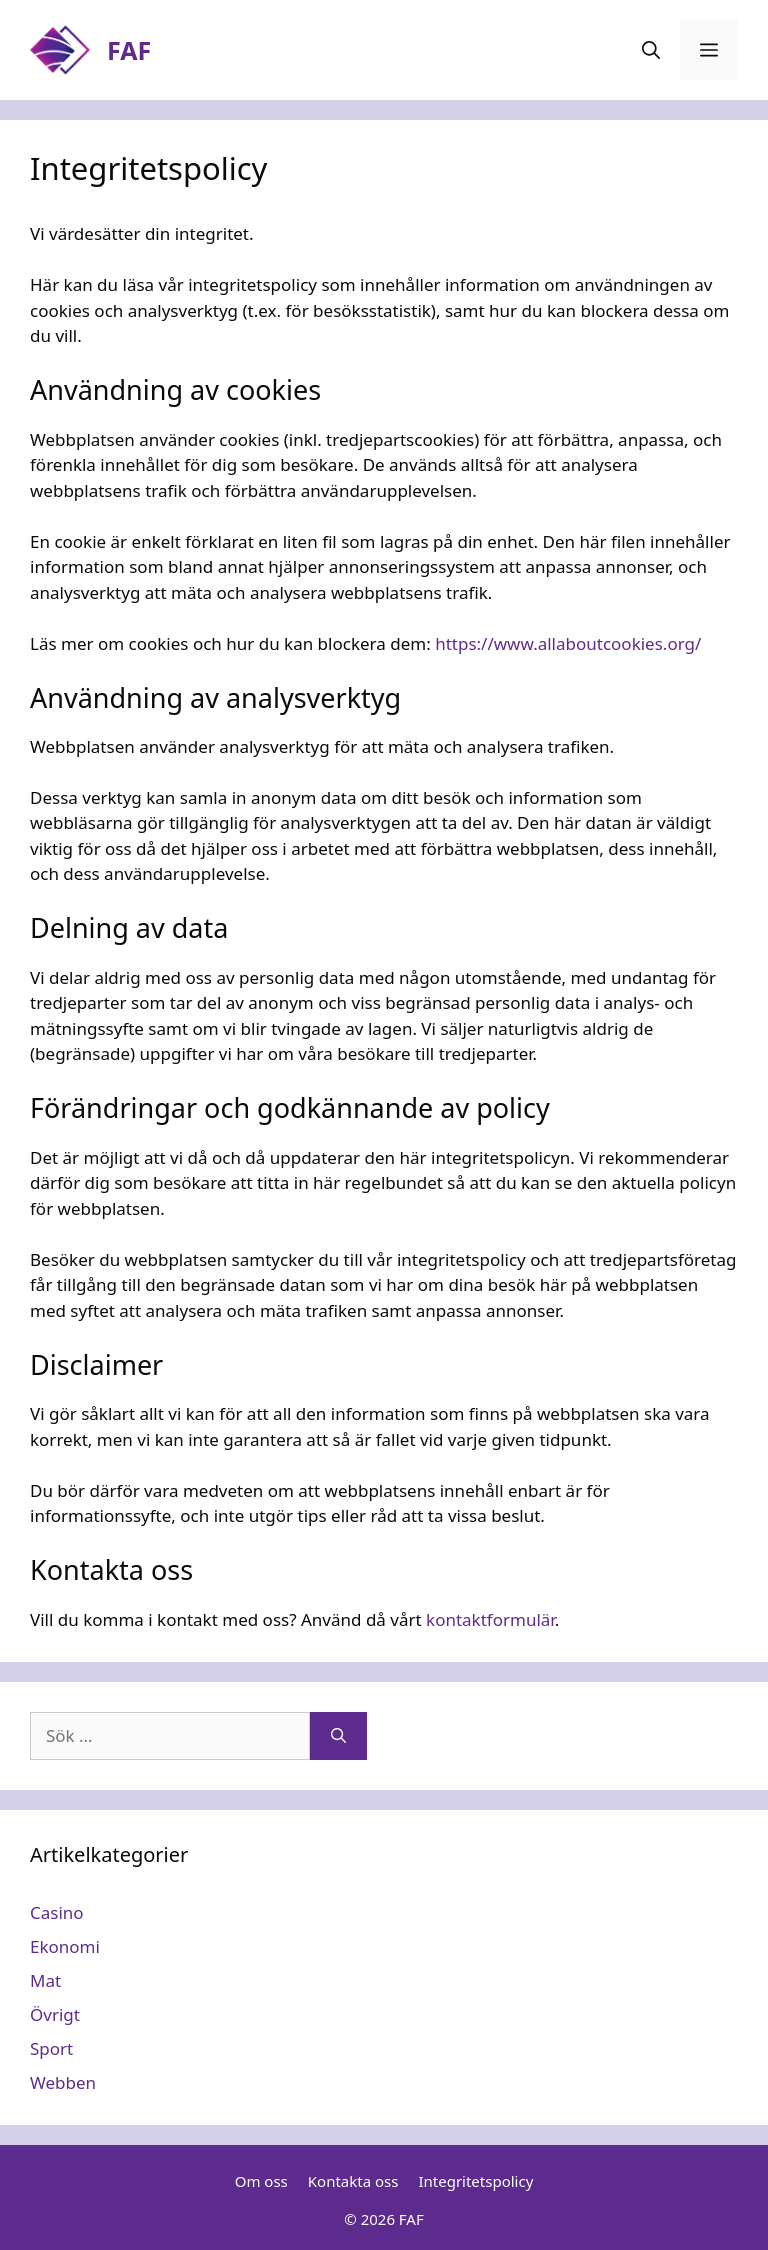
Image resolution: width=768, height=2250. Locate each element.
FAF (129, 50)
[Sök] (338, 1736)
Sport (51, 2048)
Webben (63, 2082)
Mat (45, 1980)
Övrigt (55, 2014)
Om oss (261, 2181)
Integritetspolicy (475, 2181)
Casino (57, 1912)
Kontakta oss (353, 2181)
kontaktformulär (490, 1619)
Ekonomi (65, 1946)
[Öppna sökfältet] (651, 50)
